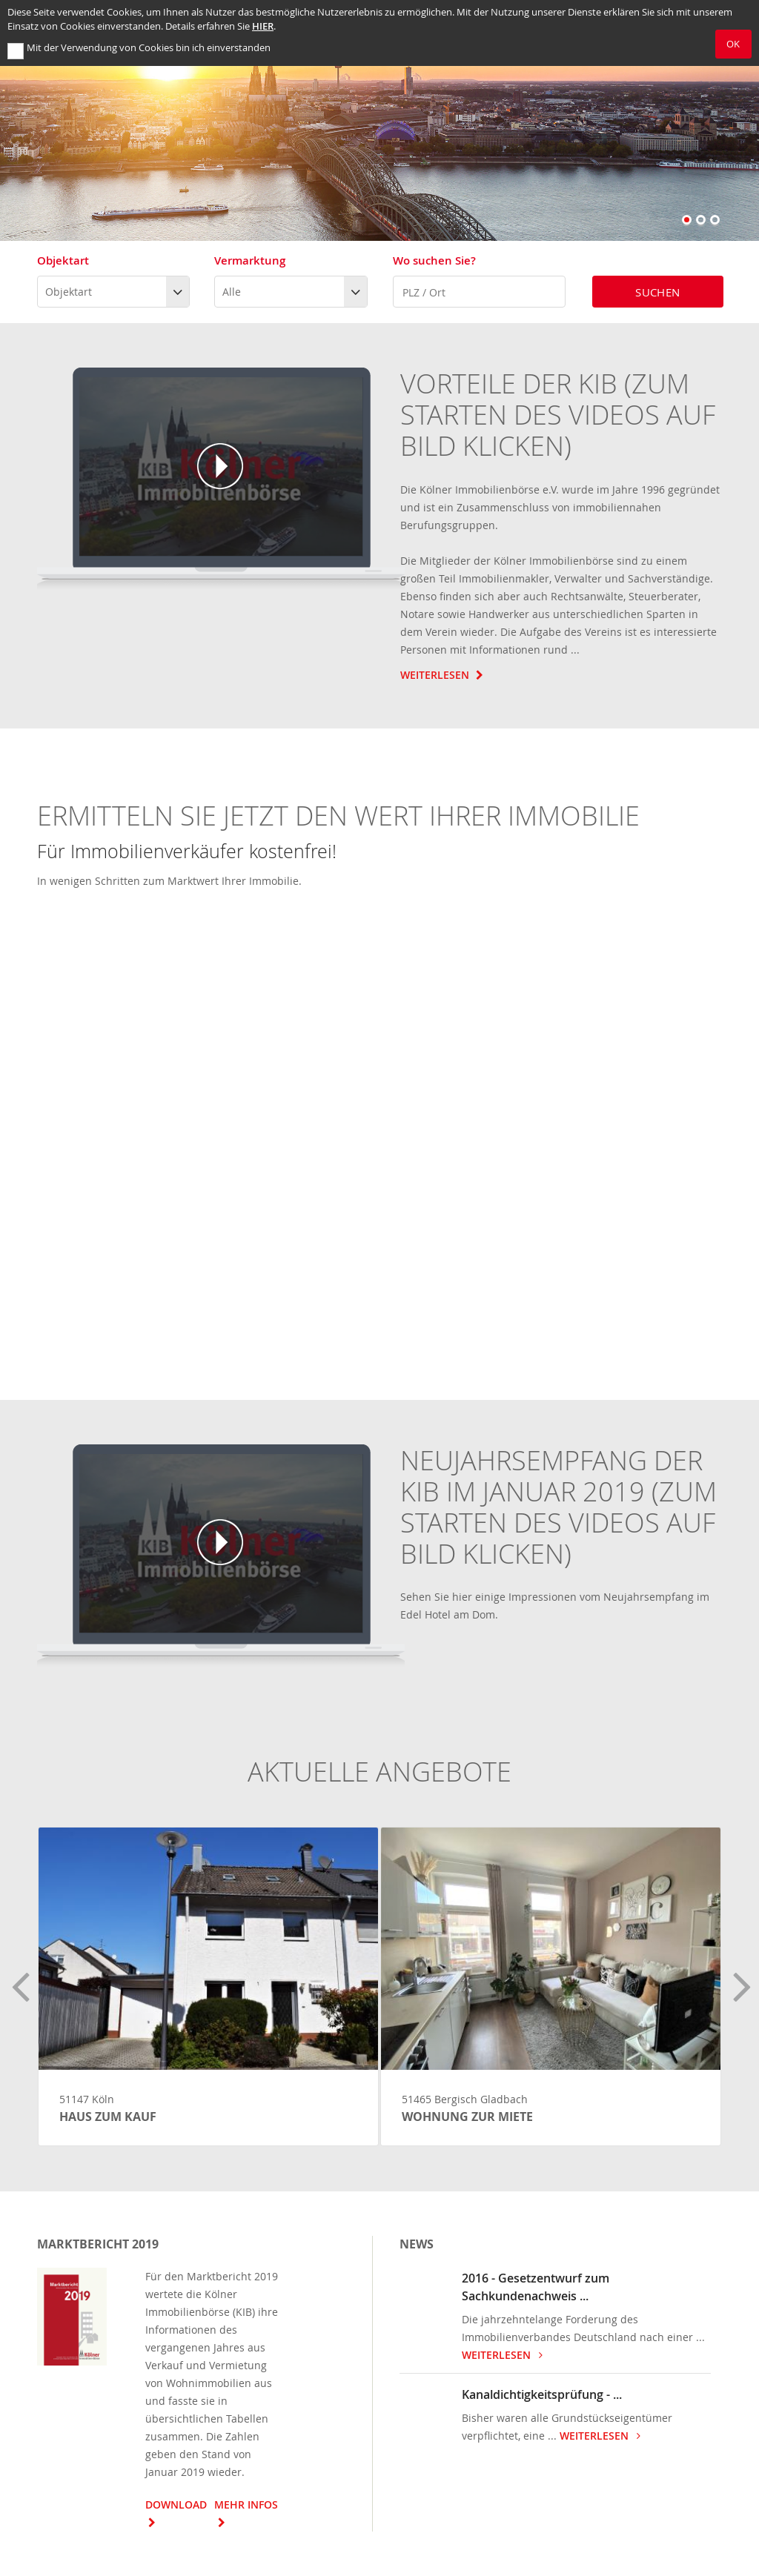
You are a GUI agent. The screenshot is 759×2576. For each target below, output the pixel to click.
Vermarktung (249, 260)
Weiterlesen (443, 675)
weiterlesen (505, 2355)
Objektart (63, 260)
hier (263, 26)
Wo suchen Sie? (434, 260)
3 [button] (716, 221)
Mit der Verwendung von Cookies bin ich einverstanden (149, 48)
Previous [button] (18, 1978)
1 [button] (688, 221)
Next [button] (740, 1978)
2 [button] (702, 221)
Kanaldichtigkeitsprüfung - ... (542, 2394)
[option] (379, 120)
